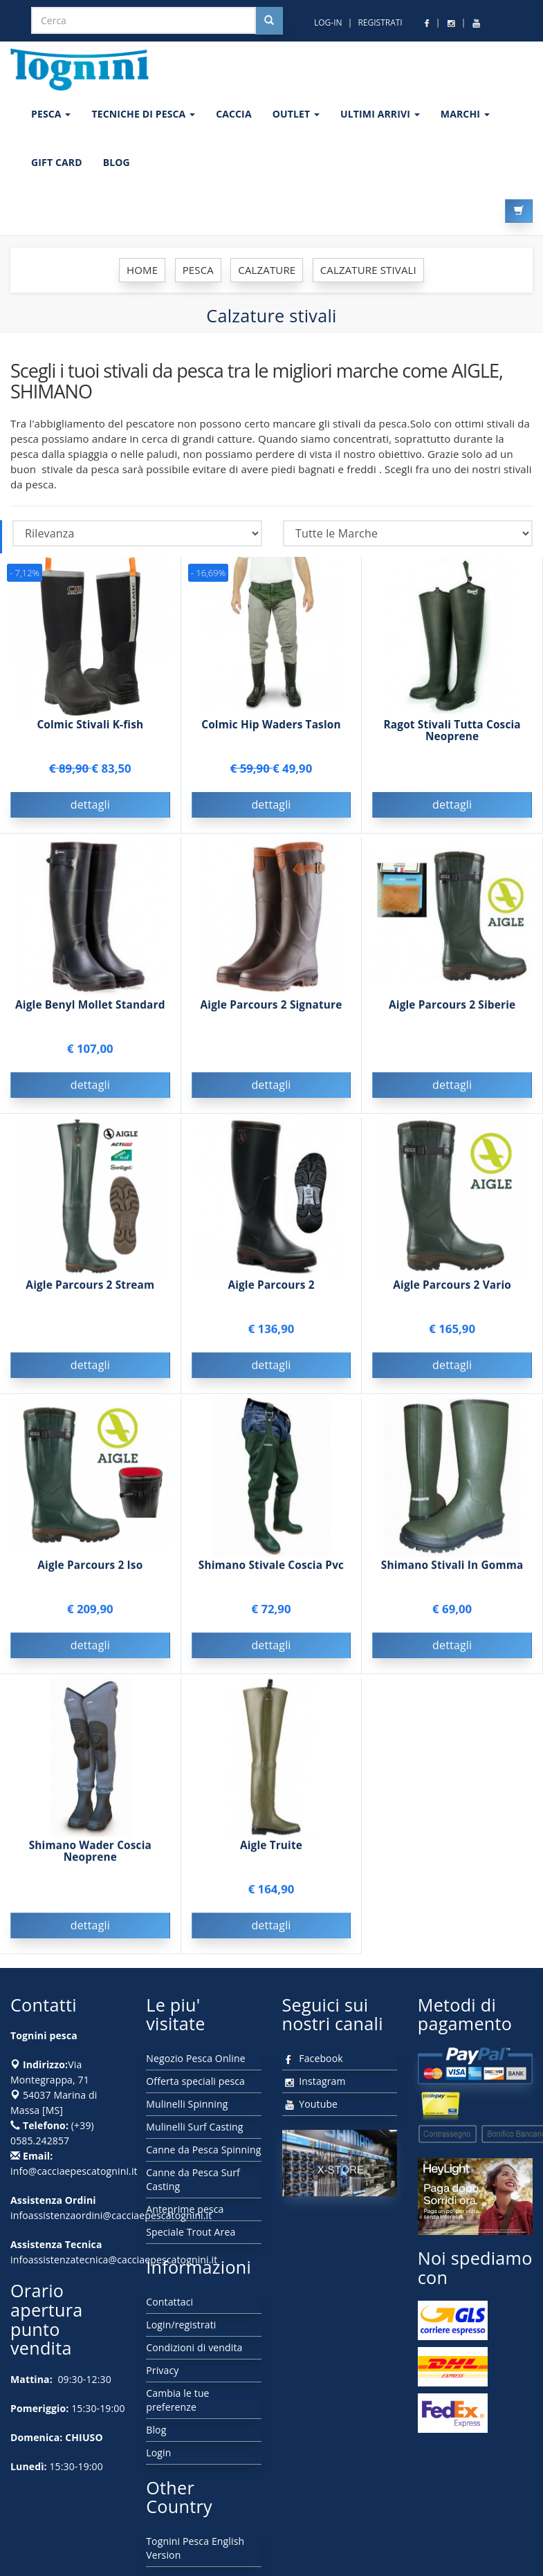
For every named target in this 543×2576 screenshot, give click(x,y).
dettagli (90, 804)
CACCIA (234, 113)
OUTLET (296, 113)
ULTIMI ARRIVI (380, 113)
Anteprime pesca (184, 2209)
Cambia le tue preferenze (177, 2399)
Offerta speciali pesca (195, 2081)
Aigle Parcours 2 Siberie (452, 1007)
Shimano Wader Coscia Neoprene (90, 1853)
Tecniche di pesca (143, 113)
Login (158, 2452)
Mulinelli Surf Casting (194, 2126)
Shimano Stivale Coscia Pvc (271, 1567)
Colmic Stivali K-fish (90, 724)
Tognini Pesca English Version (195, 2547)
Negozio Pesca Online (195, 2058)
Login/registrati (181, 2324)
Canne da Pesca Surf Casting (193, 2179)
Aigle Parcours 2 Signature (271, 1007)
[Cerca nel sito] (269, 21)
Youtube (310, 2103)
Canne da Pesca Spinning (203, 2149)
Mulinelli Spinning (187, 2103)
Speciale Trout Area (190, 2231)
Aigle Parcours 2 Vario (452, 1287)
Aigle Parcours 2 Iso (89, 1567)
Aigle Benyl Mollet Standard (90, 1007)
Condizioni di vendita (194, 2347)
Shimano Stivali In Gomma (452, 1567)
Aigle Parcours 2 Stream (90, 1287)
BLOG (116, 162)
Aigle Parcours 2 (271, 1287)
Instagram (314, 2081)
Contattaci (169, 2301)
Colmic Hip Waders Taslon (271, 724)
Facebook (312, 2058)
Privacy (162, 2370)
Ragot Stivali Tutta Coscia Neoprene (452, 730)
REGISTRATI (380, 22)
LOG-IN (328, 22)
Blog (156, 2429)
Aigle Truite (271, 1847)
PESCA (51, 113)
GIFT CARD (56, 162)
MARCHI (465, 113)
